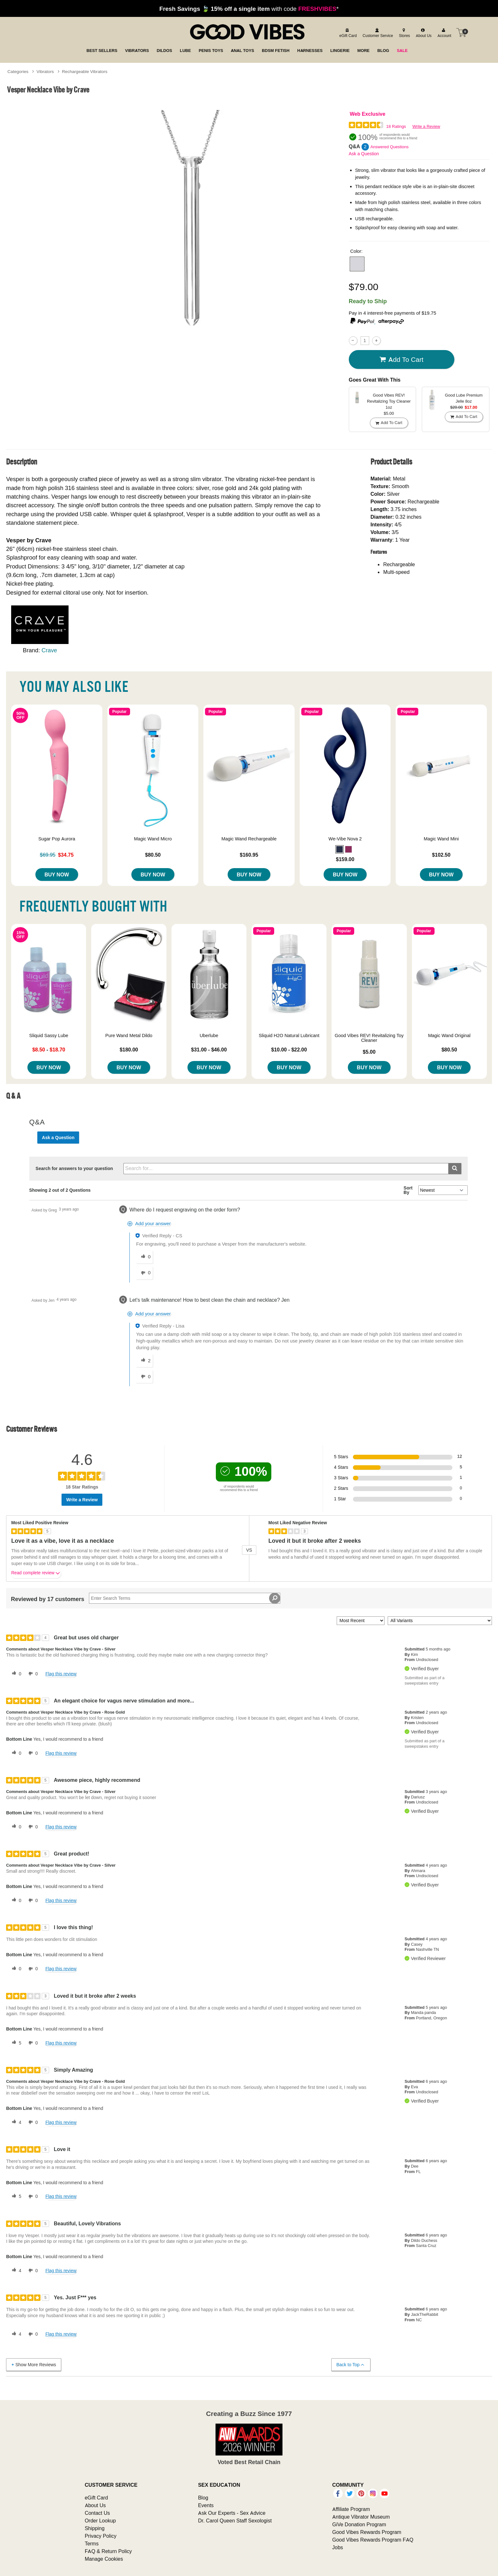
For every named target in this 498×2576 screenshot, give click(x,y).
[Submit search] (454, 1168)
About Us (95, 2505)
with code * (249, 8)
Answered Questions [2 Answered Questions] (389, 146)
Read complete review (36, 1574)
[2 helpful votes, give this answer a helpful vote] (144, 1360)
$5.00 (369, 1052)
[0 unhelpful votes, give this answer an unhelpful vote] (144, 1273)
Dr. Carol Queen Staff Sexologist (235, 2520)
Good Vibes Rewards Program (366, 2532)
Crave (49, 650)
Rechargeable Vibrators (84, 71)
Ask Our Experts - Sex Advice (231, 2513)
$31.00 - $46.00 (209, 1049)
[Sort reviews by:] (360, 1620)
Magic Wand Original (449, 1035)
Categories (17, 71)
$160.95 (249, 855)
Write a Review (426, 126)
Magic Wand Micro (153, 839)
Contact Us (97, 2513)
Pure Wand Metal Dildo (128, 1035)
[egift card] (347, 32)
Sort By (408, 1190)
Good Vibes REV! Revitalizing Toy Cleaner (369, 1038)
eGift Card (96, 2497)
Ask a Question (364, 153)
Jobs (337, 2547)
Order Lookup (100, 2520)
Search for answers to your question (74, 1168)
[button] (357, 264)
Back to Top (350, 2364)
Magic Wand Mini (441, 839)
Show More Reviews (33, 2364)
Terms (92, 2543)
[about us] (422, 32)
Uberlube (209, 1035)
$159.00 (345, 859)
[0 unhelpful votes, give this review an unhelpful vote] (32, 1673)
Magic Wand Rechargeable (248, 839)
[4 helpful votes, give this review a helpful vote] (15, 2122)
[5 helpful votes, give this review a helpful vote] (15, 2043)
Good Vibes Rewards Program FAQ (372, 2539)
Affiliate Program (351, 2509)
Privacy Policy (101, 2536)
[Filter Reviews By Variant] (440, 1620)
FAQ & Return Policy (108, 2551)
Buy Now (56, 874)
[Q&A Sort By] (443, 1190)
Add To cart (401, 359)
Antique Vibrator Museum (361, 2517)
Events (206, 2505)
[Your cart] (461, 32)
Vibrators (45, 71)
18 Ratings (396, 126)
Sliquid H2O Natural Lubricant (289, 1035)
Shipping (95, 2528)
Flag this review (60, 1673)
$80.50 (153, 855)
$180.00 (129, 1049)
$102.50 (441, 855)
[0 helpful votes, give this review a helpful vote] (15, 1673)
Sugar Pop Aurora (56, 839)
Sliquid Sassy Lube (48, 1035)
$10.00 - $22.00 (289, 1049)
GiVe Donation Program (359, 2524)
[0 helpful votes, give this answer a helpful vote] (144, 1257)
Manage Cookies (104, 2559)
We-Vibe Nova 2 (345, 839)
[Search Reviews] (184, 1598)
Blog (203, 2497)
